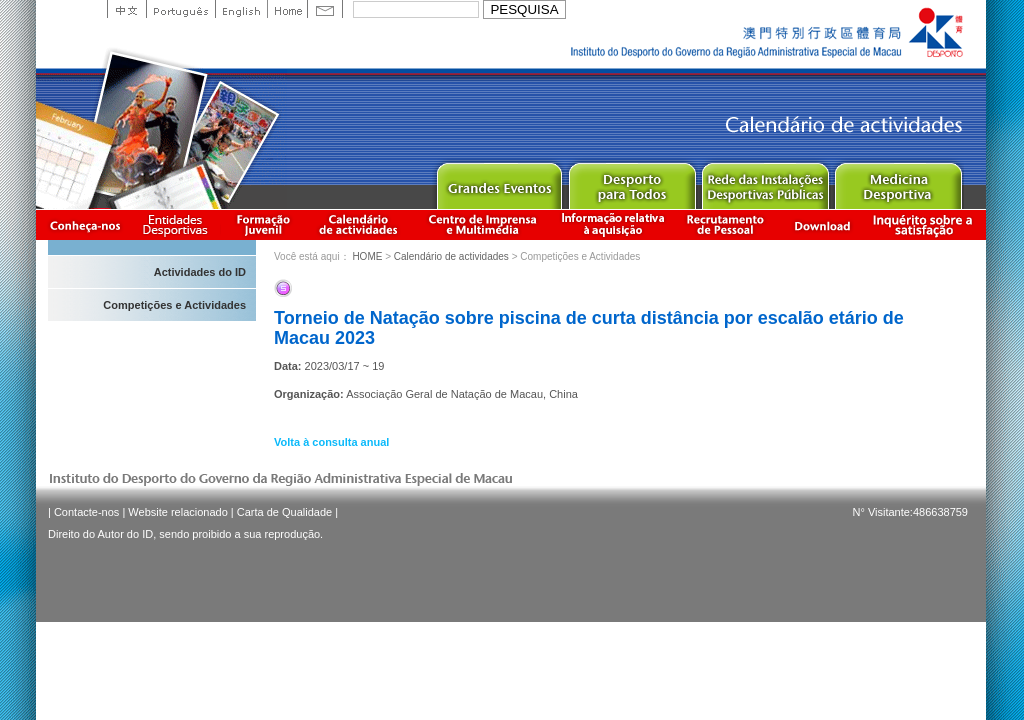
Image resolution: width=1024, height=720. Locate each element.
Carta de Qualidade (284, 512)
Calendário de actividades (359, 224)
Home (287, 9)
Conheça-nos (85, 224)
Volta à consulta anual (331, 442)
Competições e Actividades (174, 305)
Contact (325, 9)
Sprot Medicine (897, 181)
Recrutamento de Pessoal (726, 224)
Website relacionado (177, 512)
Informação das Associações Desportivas (178, 224)
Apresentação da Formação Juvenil (263, 224)
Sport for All (631, 181)
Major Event (498, 181)
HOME (367, 256)
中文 (126, 9)
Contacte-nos (86, 512)
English (241, 9)
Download (822, 224)
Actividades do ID (200, 272)
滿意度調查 (926, 224)
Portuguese (180, 9)
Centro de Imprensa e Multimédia (483, 224)
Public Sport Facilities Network (764, 181)
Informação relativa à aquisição (613, 224)
